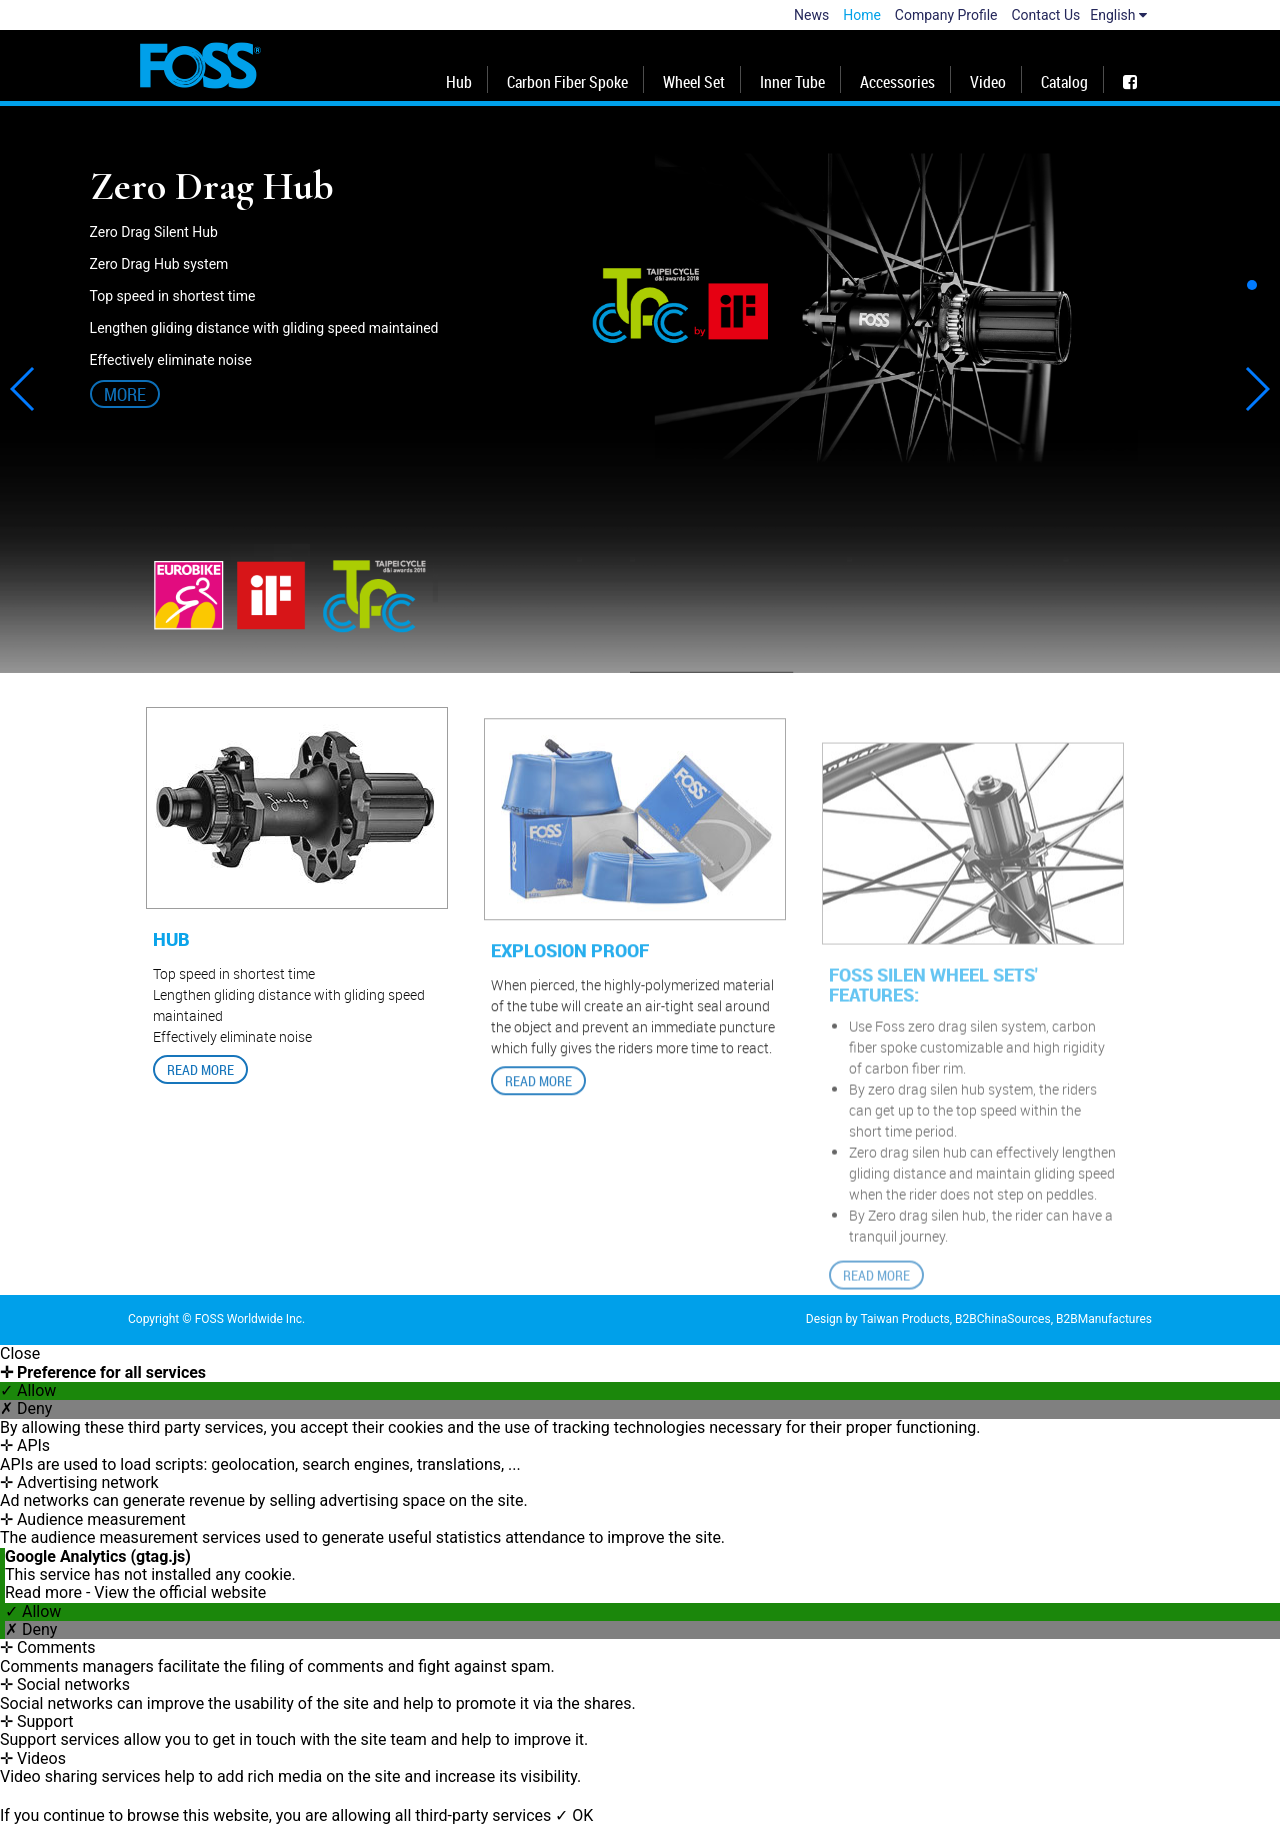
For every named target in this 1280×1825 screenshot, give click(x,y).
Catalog (1064, 82)
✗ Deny (26, 1409)
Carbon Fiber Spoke (567, 82)
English (1118, 15)
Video (988, 82)
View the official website (180, 1592)
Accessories (897, 82)
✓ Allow (28, 1391)
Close (20, 1354)
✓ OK (574, 1815)
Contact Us (1046, 15)
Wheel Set (694, 82)
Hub (459, 82)
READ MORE (200, 1077)
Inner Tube (792, 82)
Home (862, 15)
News (811, 15)
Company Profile (946, 15)
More (125, 394)
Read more (45, 1592)
